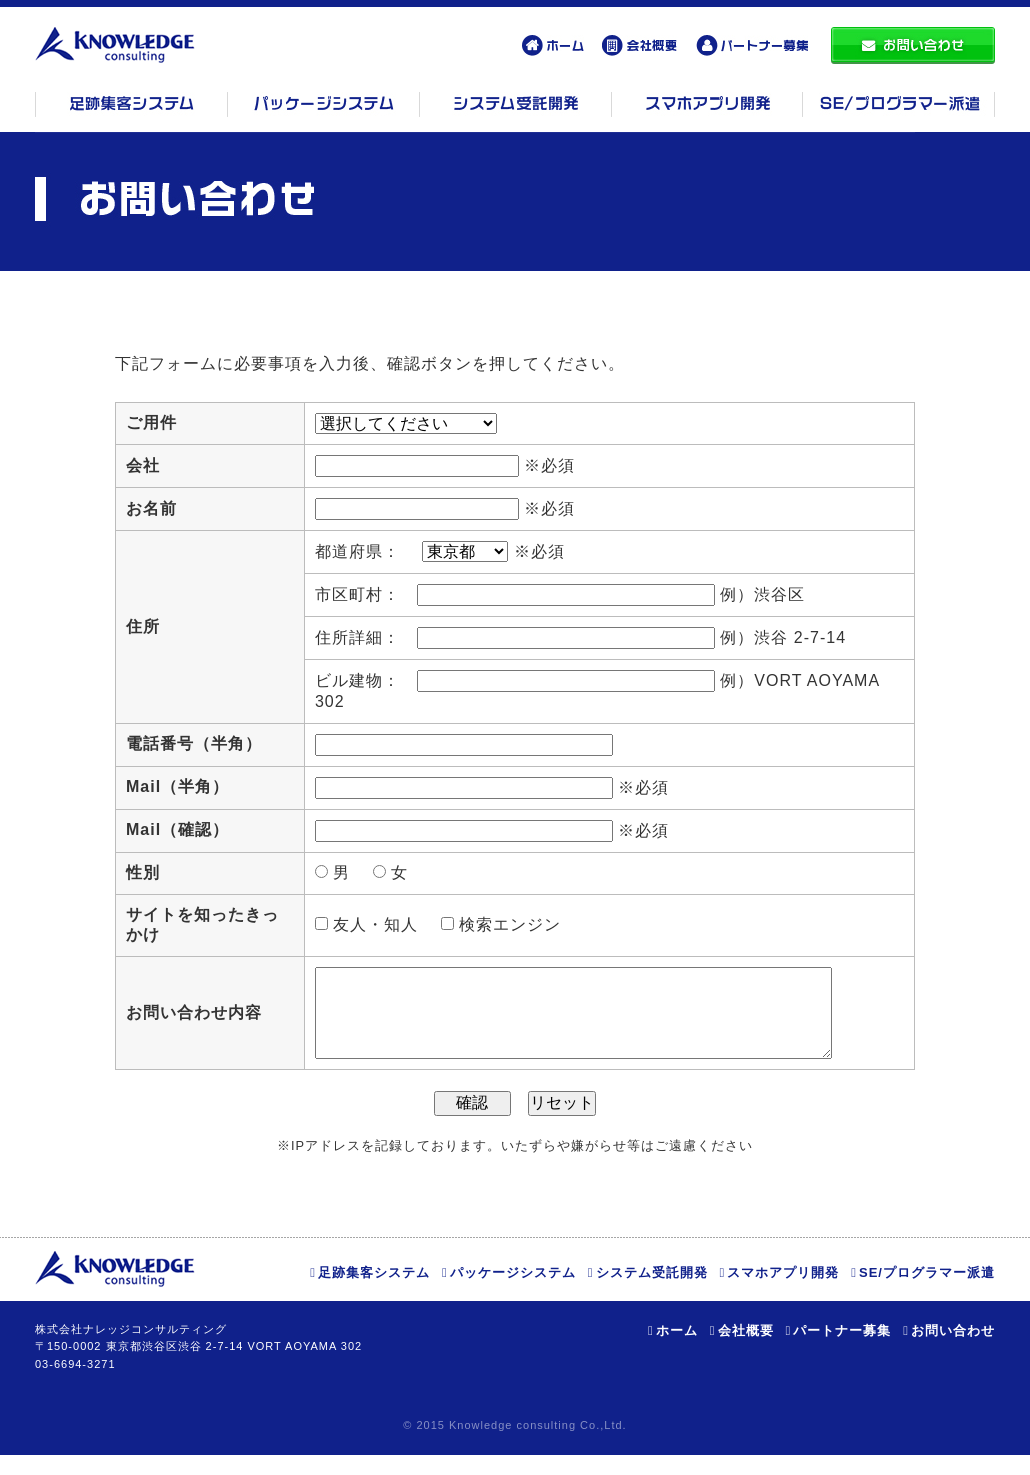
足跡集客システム (374, 1292)
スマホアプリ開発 (783, 1292)
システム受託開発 (652, 1292)
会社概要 (746, 1350)
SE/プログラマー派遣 (927, 1292)
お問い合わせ (953, 1350)
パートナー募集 (842, 1350)
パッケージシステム (513, 1292)
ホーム (677, 1350)
